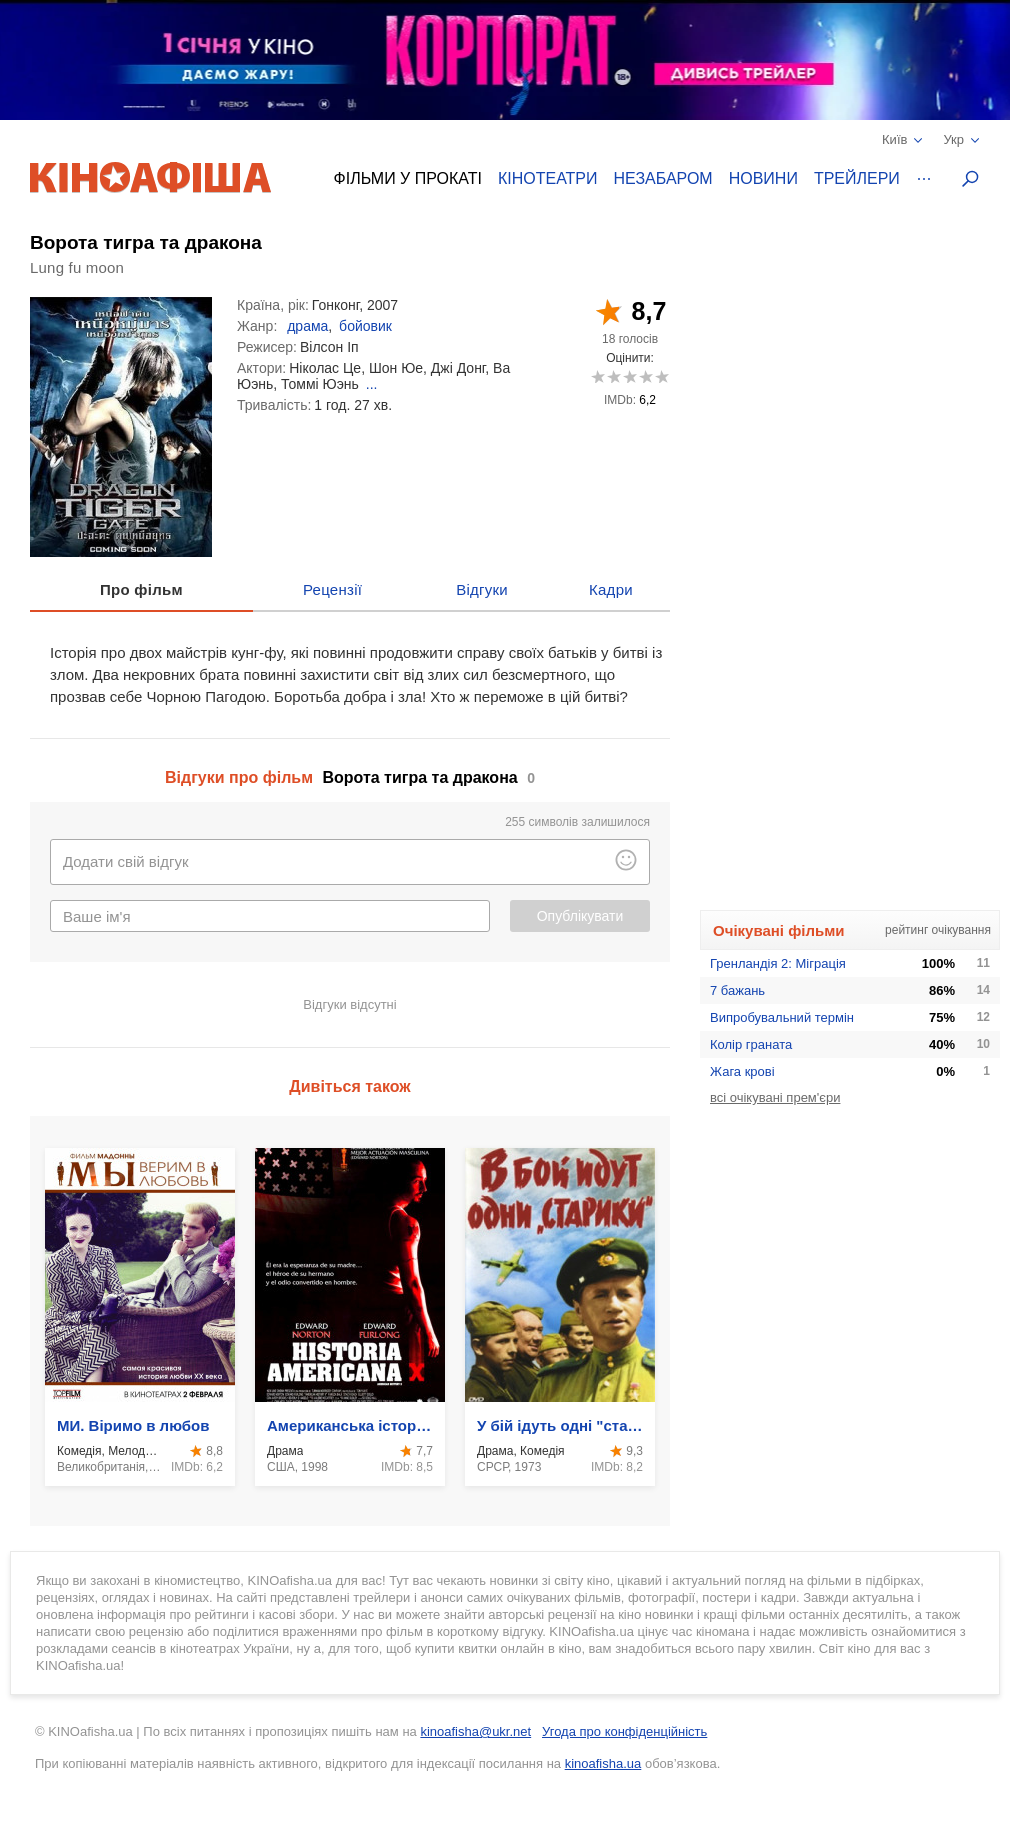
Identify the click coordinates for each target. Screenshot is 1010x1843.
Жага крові (742, 1071)
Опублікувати (580, 916)
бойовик (365, 326)
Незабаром (663, 178)
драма (307, 326)
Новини (763, 178)
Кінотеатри (548, 178)
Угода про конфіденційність (624, 1731)
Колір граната (751, 1044)
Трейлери (857, 178)
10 (661, 376)
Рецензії (332, 589)
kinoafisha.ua (603, 1763)
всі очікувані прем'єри (775, 1097)
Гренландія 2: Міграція (778, 963)
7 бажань (737, 990)
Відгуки (482, 589)
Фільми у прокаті (408, 178)
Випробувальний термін (782, 1017)
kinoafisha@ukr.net (475, 1731)
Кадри (611, 589)
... (372, 384)
